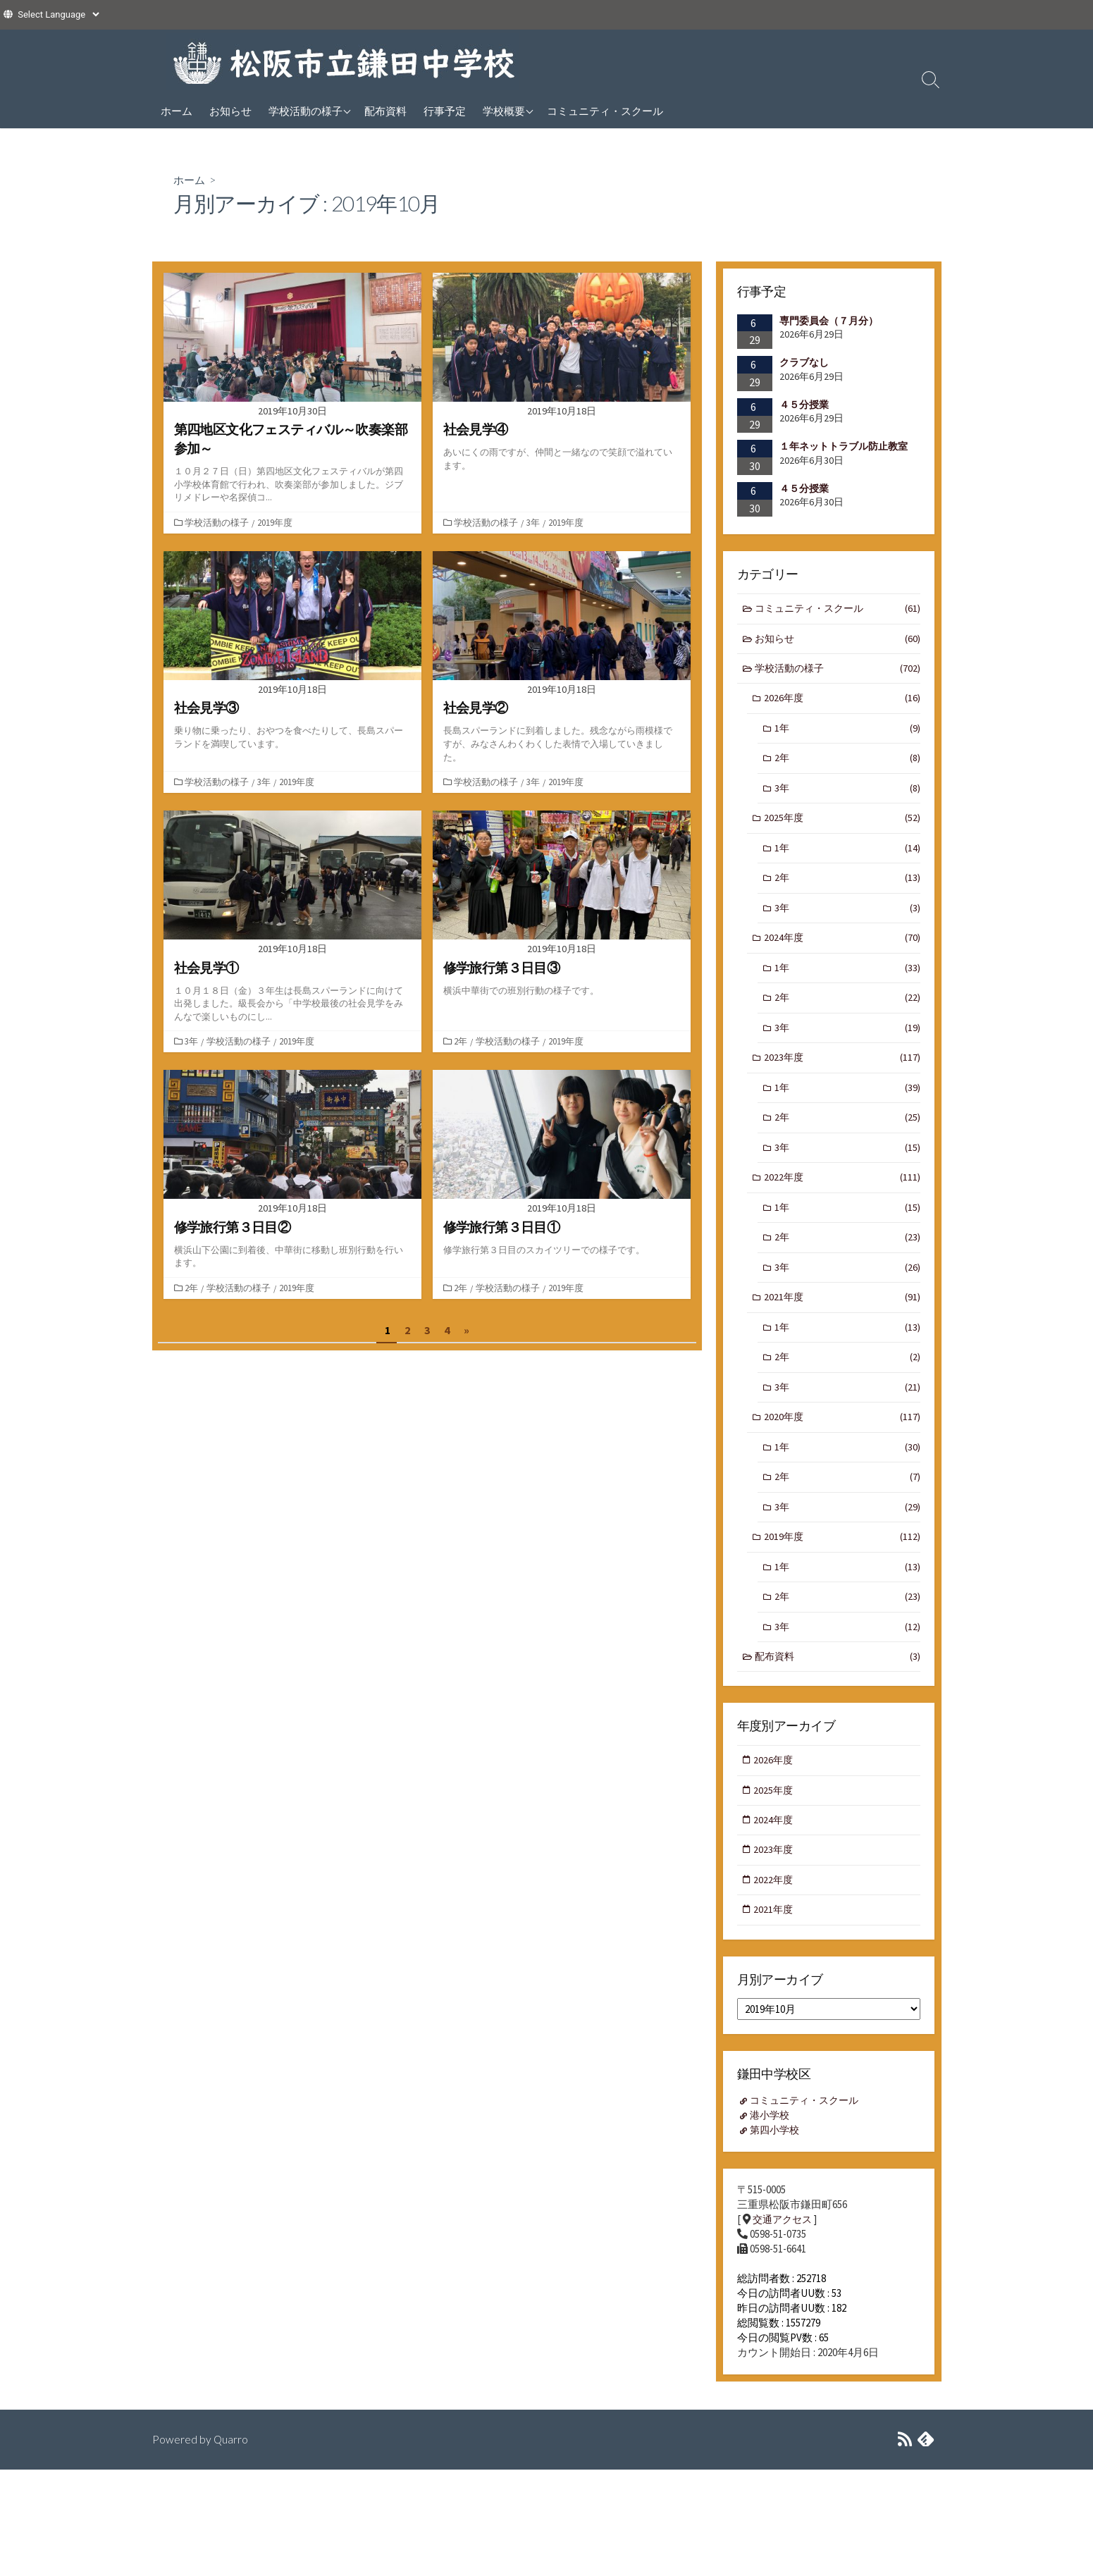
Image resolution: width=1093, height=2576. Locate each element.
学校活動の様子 (305, 110)
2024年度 (842, 947)
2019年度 (276, 522)
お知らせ (230, 110)
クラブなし (804, 362)
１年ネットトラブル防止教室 (843, 446)
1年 (847, 733)
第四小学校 (777, 2162)
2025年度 (842, 824)
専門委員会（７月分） (828, 320)
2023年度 (842, 1070)
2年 (462, 1041)
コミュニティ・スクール (605, 110)
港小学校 (772, 2148)
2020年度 (842, 1439)
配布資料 (385, 110)
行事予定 (445, 110)
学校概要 (504, 110)
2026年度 (842, 702)
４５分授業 (804, 404)
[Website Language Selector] (58, 14)
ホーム (176, 110)
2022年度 (842, 1193)
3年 (534, 522)
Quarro (231, 2473)
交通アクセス (784, 2253)
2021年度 (842, 1315)
